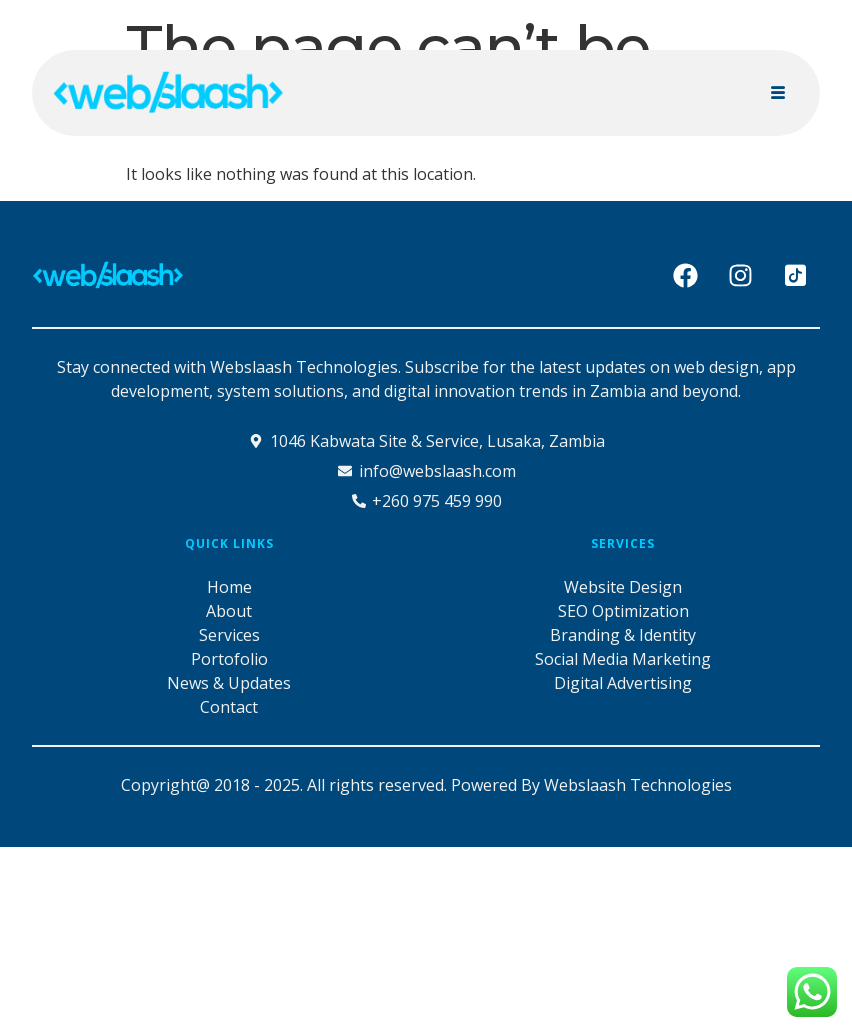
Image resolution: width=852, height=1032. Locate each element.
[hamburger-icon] (777, 93)
